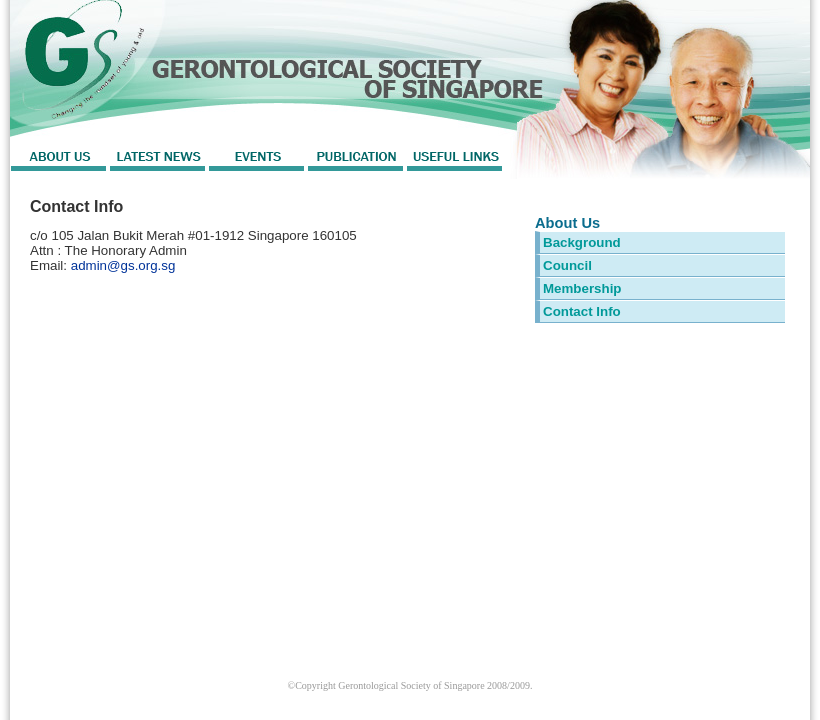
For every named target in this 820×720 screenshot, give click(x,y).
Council (567, 265)
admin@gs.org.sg (123, 265)
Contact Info (582, 311)
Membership (582, 288)
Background (582, 242)
